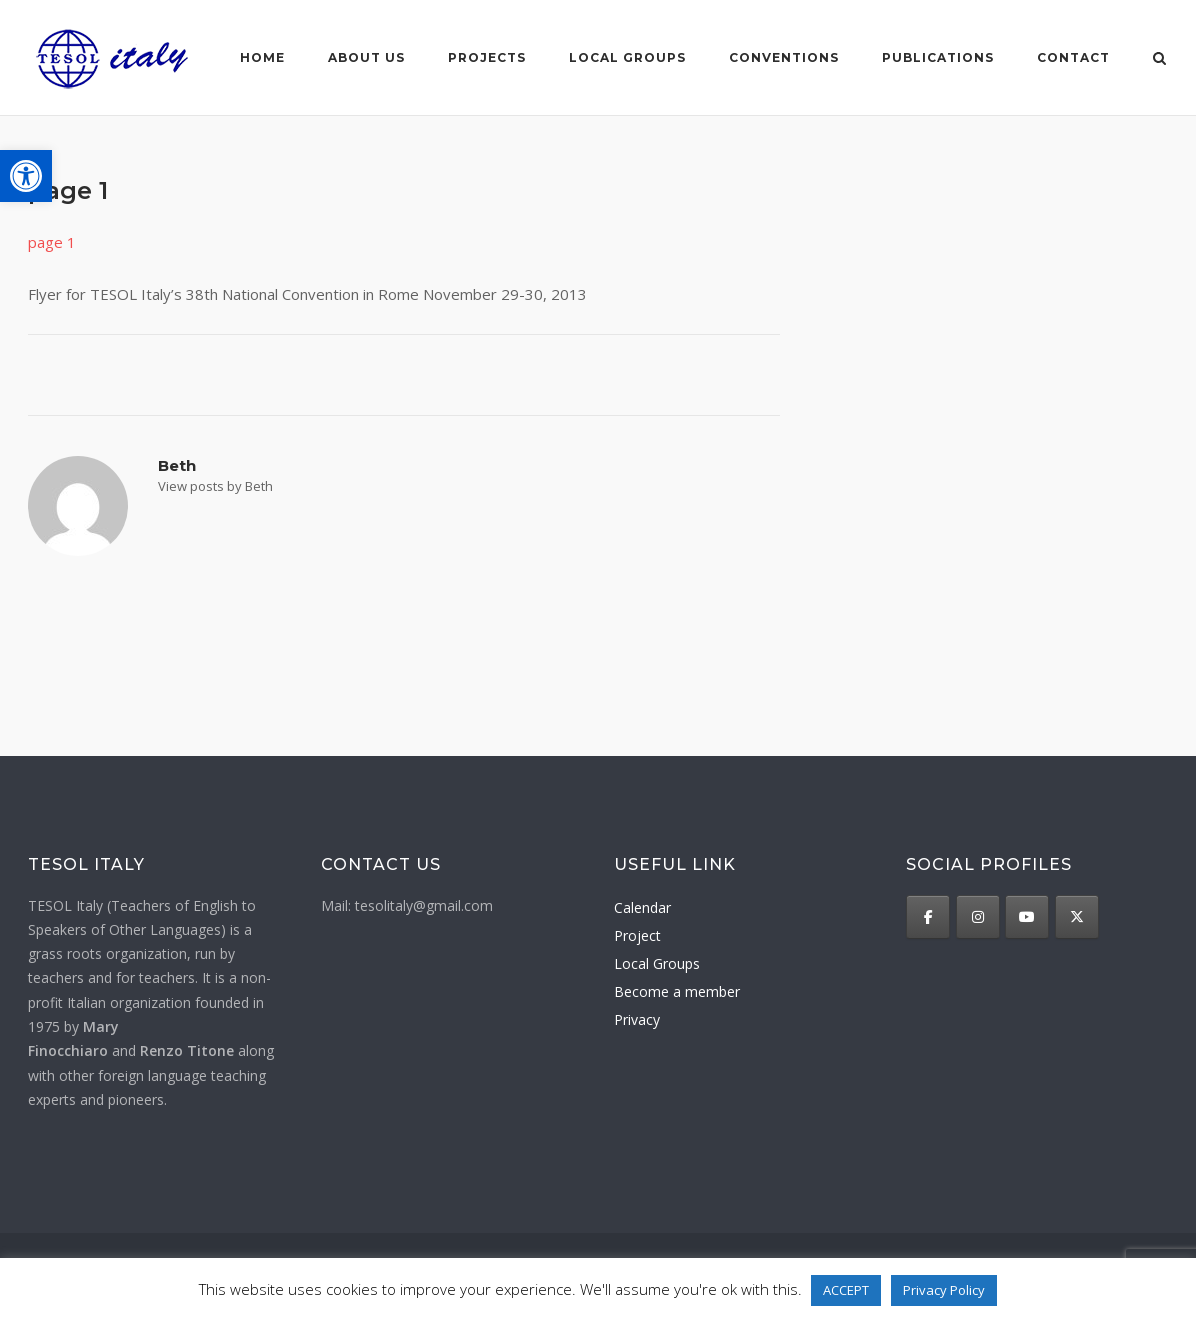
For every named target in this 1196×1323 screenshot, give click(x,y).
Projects (487, 57)
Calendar (642, 907)
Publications (938, 57)
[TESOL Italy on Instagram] (978, 917)
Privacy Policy (944, 1290)
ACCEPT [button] (846, 1290)
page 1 (52, 242)
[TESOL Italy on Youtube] (1027, 917)
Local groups (627, 57)
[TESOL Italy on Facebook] (928, 917)
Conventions (784, 57)
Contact (1073, 57)
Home (262, 57)
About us (366, 57)
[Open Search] (1159, 60)
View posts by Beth (215, 486)
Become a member (677, 991)
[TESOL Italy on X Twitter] (1077, 917)
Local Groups (657, 963)
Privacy (637, 1019)
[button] (26, 176)
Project (637, 935)
